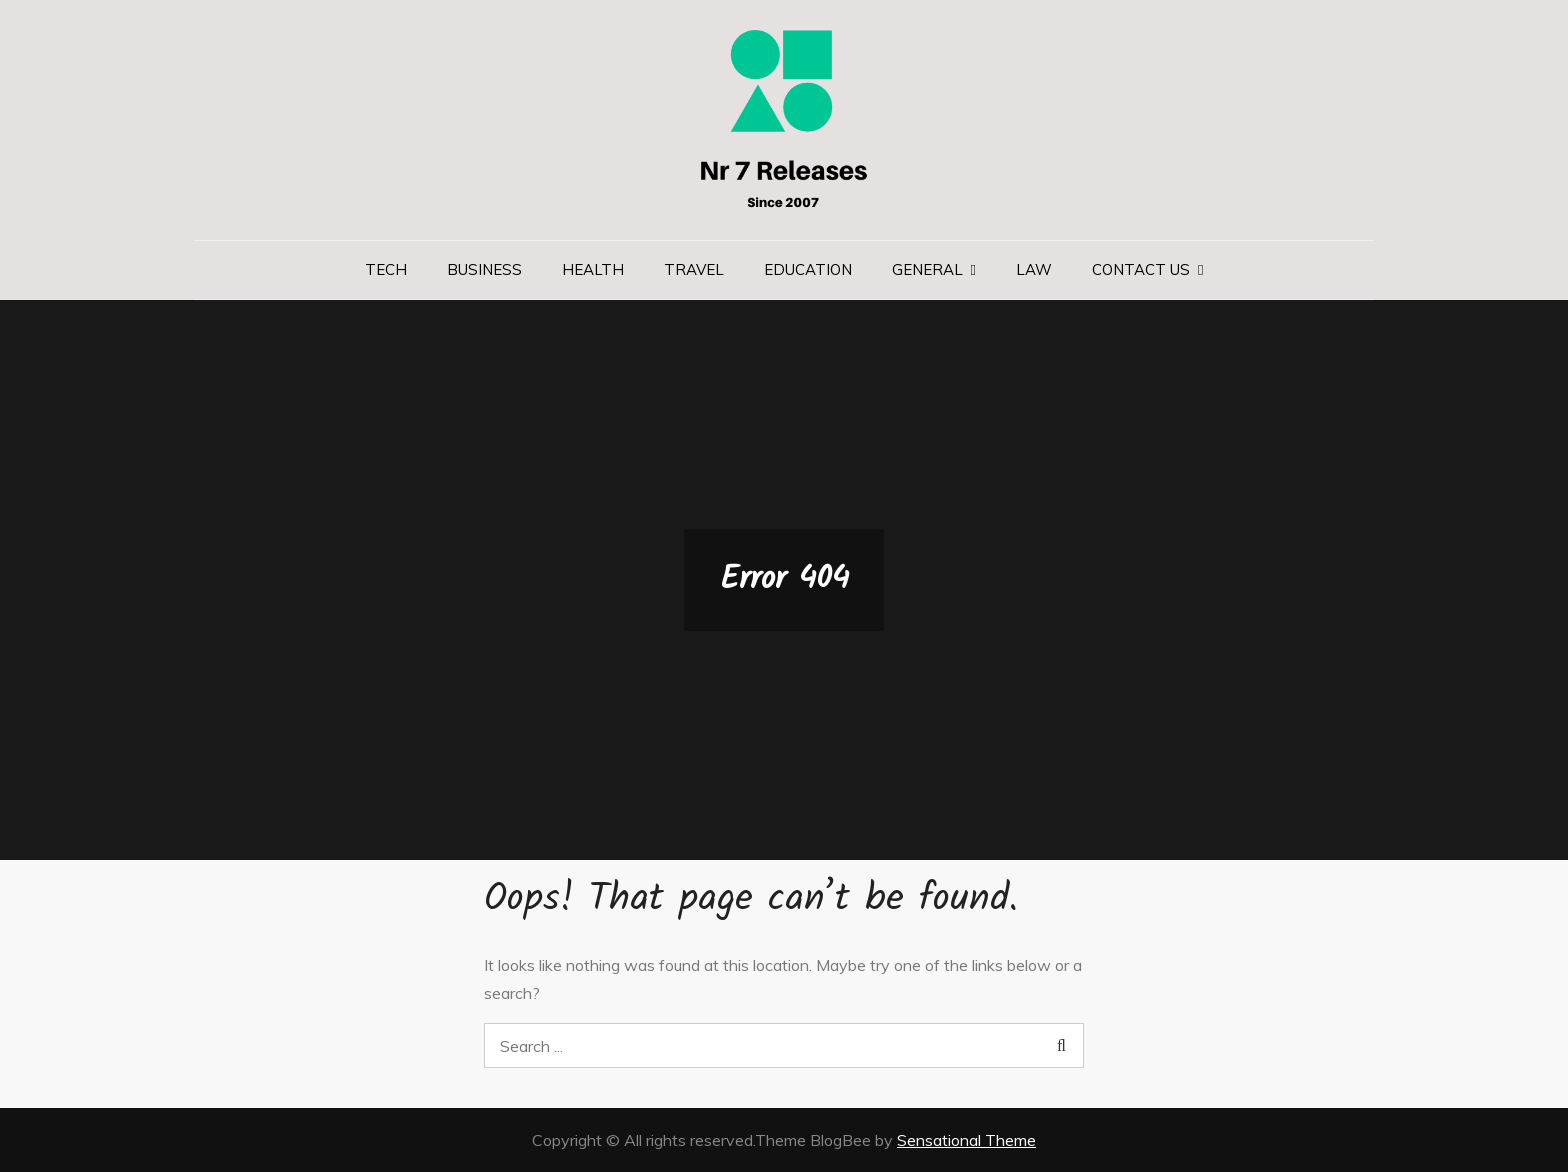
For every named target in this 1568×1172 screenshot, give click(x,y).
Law (1034, 269)
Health (593, 269)
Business (484, 269)
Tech (386, 269)
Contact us (1141, 269)
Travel (694, 269)
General (927, 269)
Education (808, 269)
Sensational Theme (966, 1140)
